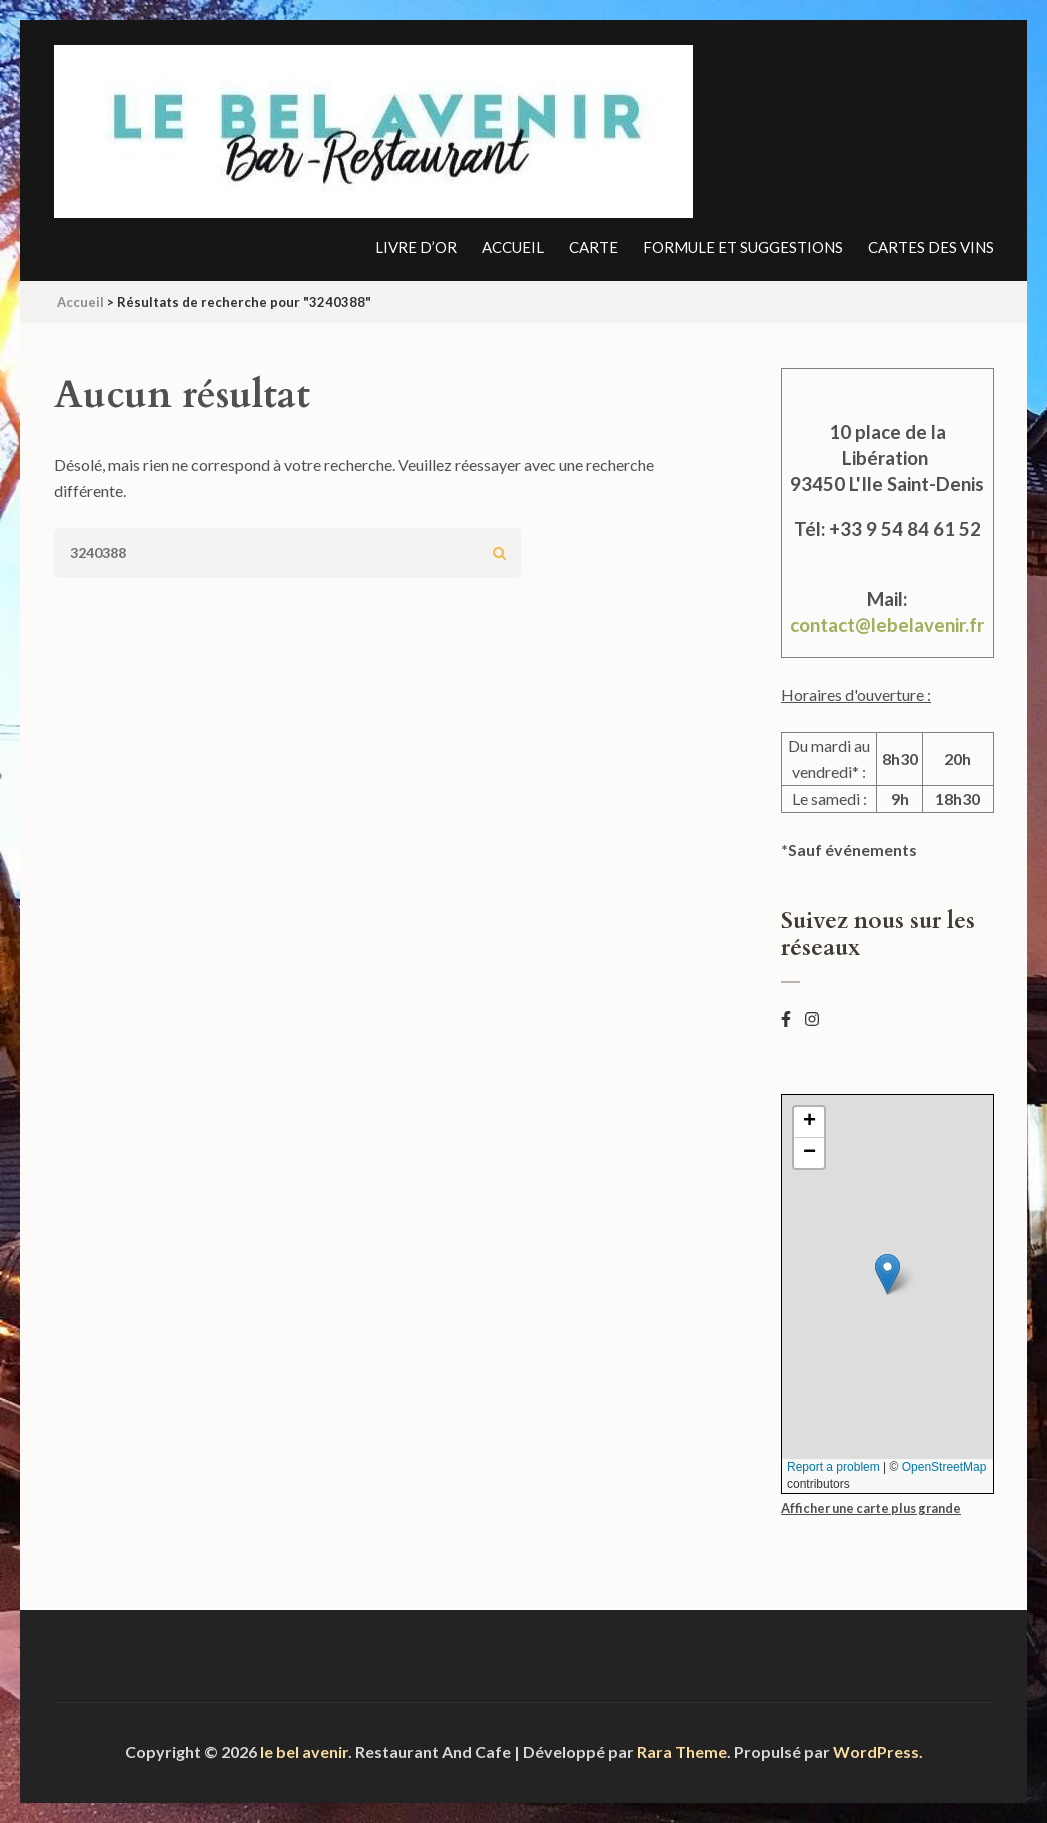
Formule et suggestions (743, 247)
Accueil (513, 247)
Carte (593, 247)
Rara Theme (682, 1751)
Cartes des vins (931, 247)
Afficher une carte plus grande (871, 1508)
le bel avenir (304, 1751)
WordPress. (878, 1751)
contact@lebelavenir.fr (887, 625)
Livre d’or (416, 247)
